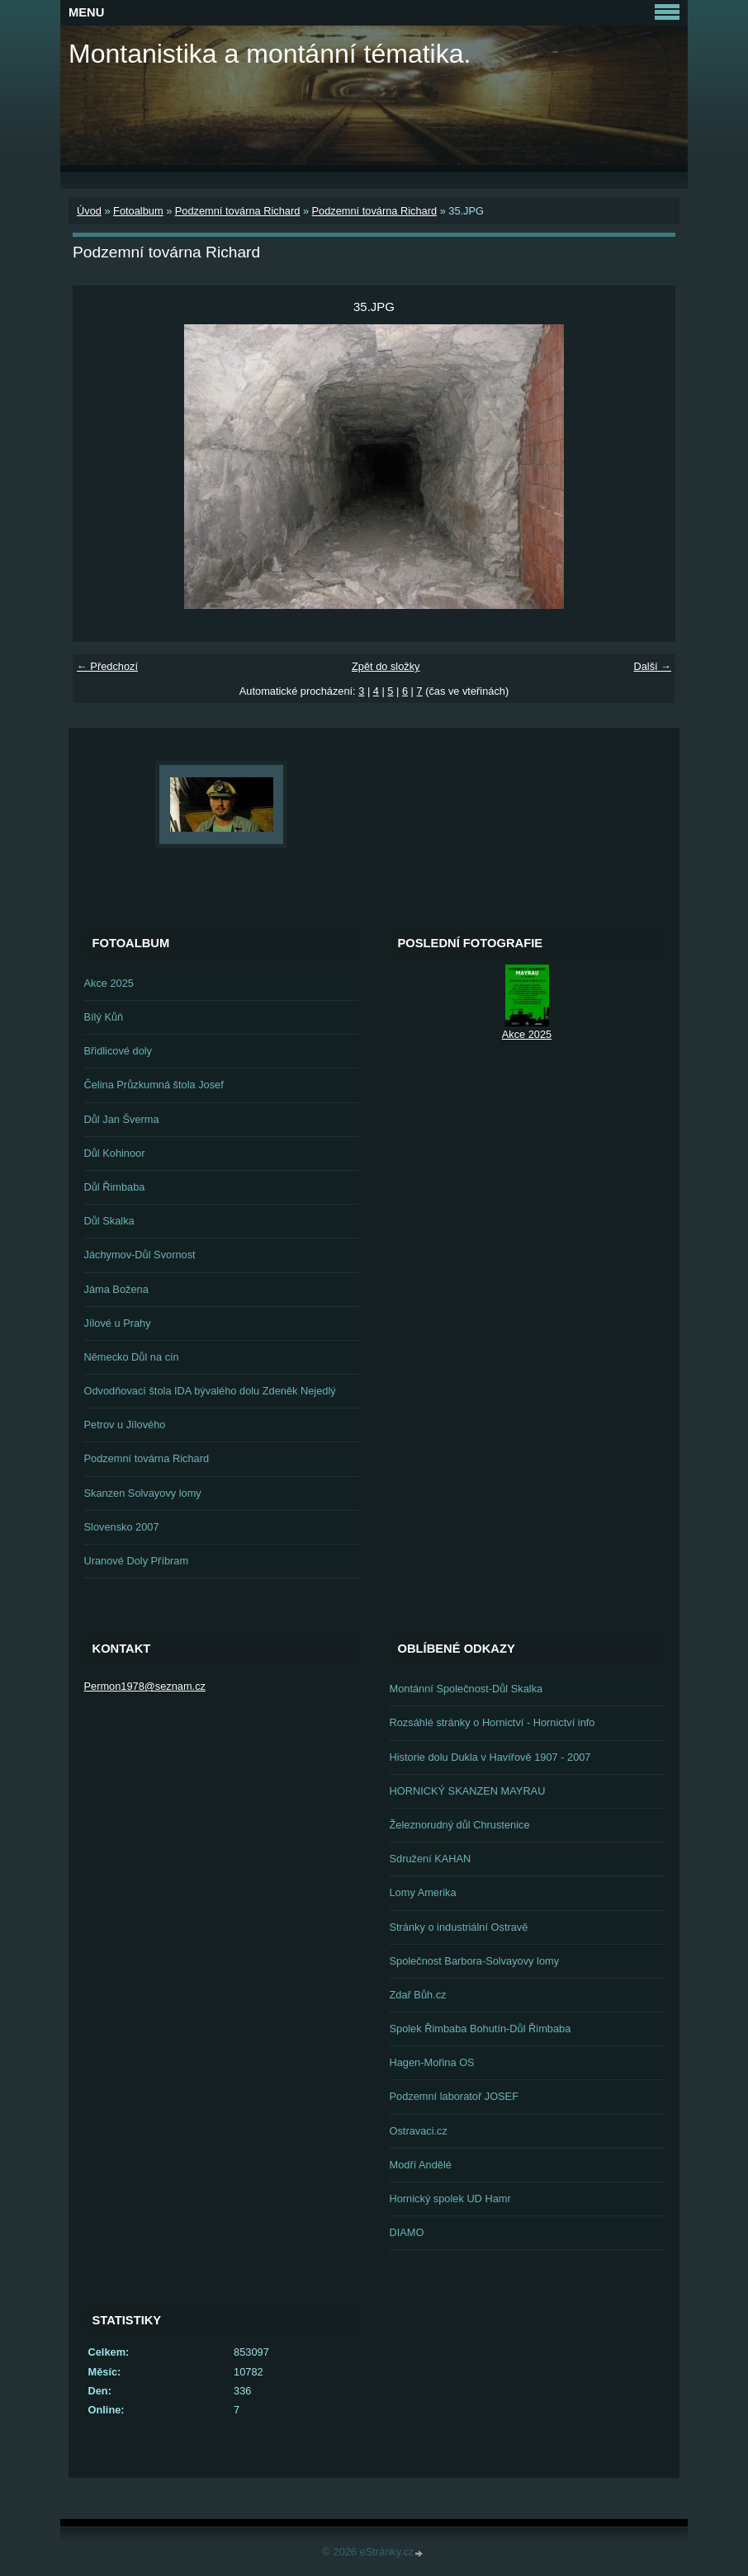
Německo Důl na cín (131, 1357)
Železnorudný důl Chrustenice (460, 1825)
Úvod (89, 211)
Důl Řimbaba (114, 1187)
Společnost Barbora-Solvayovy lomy (475, 1961)
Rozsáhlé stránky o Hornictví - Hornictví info (492, 1722)
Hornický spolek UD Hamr (450, 2198)
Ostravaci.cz (418, 2131)
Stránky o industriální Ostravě (459, 1927)
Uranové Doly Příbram (136, 1561)
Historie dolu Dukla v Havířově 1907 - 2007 (490, 1757)
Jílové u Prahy (117, 1323)
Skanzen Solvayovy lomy (142, 1493)
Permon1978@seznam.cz (145, 1686)
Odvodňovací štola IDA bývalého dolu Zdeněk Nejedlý (210, 1391)
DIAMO (407, 2232)
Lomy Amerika (423, 1892)
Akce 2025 (109, 983)
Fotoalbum (138, 211)
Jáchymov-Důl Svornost (140, 1254)
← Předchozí (107, 666)
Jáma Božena (116, 1289)
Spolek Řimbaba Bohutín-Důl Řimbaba (480, 2028)
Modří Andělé (421, 2164)
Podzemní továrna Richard (238, 211)
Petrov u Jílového (125, 1424)
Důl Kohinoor (114, 1153)
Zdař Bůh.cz (418, 1995)
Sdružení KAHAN (430, 1858)
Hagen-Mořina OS (432, 2062)
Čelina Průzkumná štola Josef (154, 1084)
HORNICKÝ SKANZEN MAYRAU (468, 1791)
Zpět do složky (386, 666)
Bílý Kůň (104, 1017)
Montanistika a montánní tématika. (270, 53)
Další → (652, 666)
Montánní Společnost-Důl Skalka (466, 1688)
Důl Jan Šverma (121, 1119)
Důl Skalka (109, 1221)
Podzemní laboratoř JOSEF (454, 2096)
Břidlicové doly (118, 1051)
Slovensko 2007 (121, 1527)
